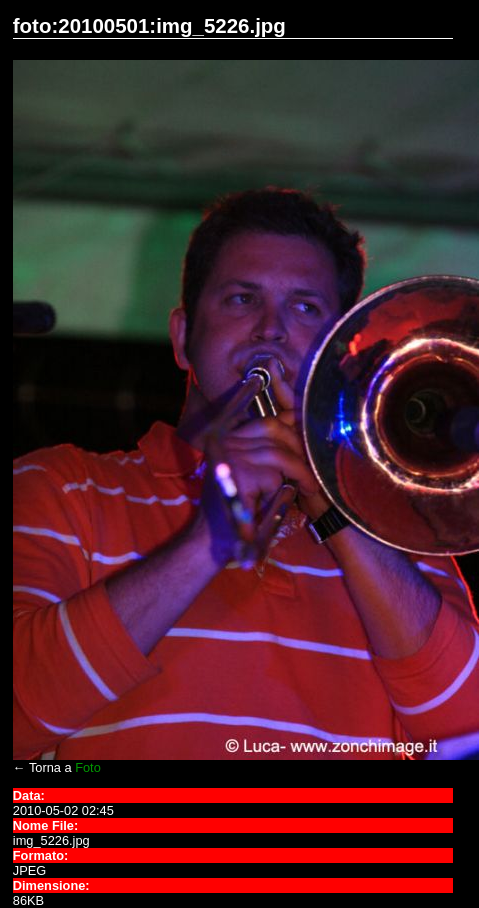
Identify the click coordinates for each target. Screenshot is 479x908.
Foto (88, 767)
